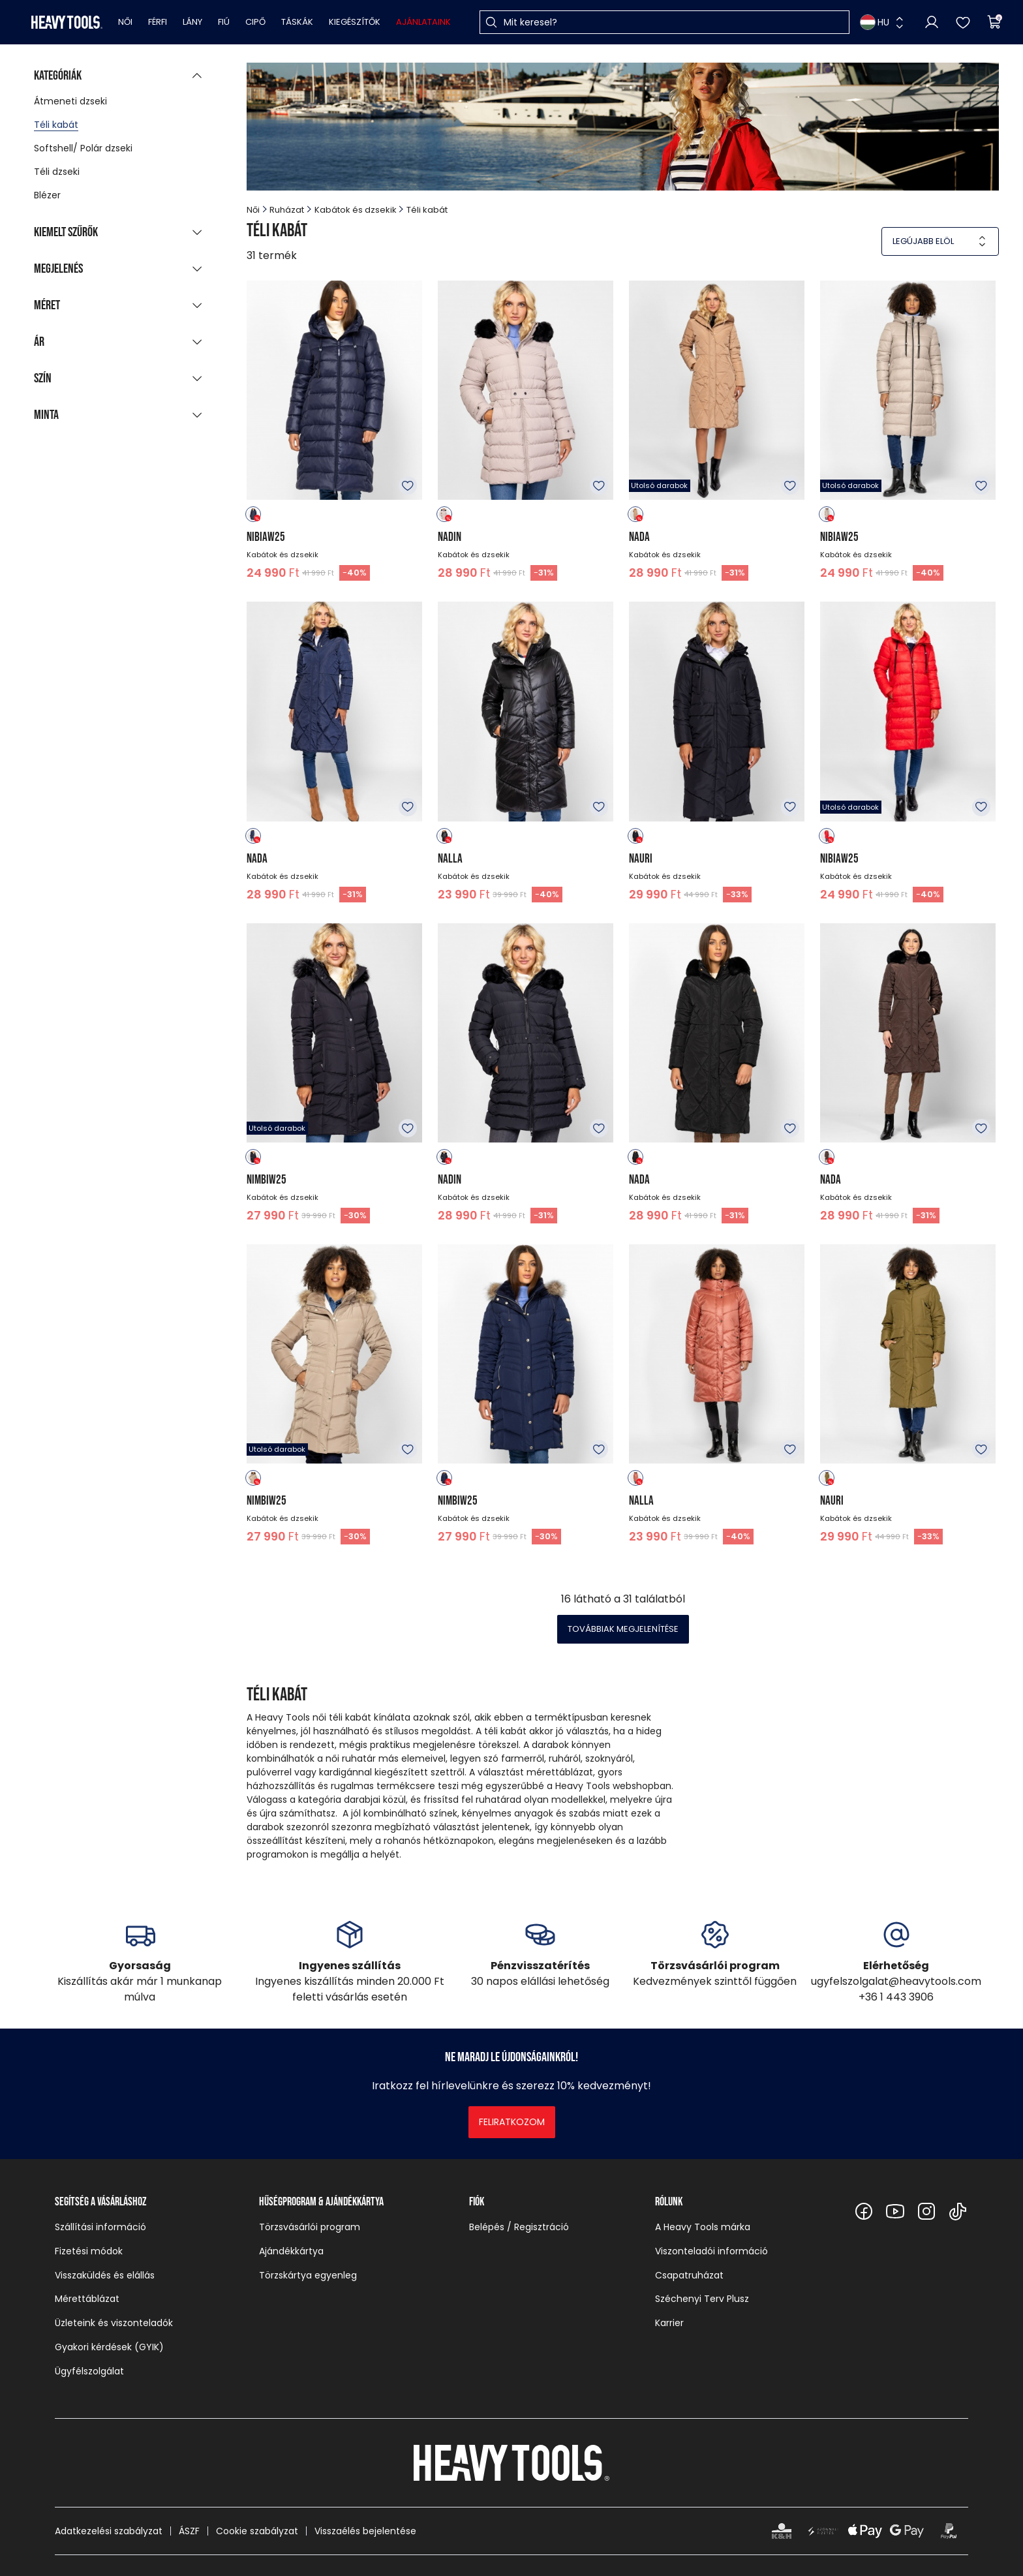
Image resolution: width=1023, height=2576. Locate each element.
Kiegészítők (354, 22)
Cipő (255, 22)
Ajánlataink (423, 22)
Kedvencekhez (408, 485)
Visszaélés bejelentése (365, 2531)
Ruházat (286, 210)
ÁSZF (189, 2531)
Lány (192, 22)
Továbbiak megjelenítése (623, 1629)
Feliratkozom (512, 2121)
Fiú (224, 22)
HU (874, 22)
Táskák (297, 22)
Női (125, 22)
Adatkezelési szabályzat (108, 2531)
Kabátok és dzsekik (355, 210)
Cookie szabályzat (257, 2531)
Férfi (157, 22)
